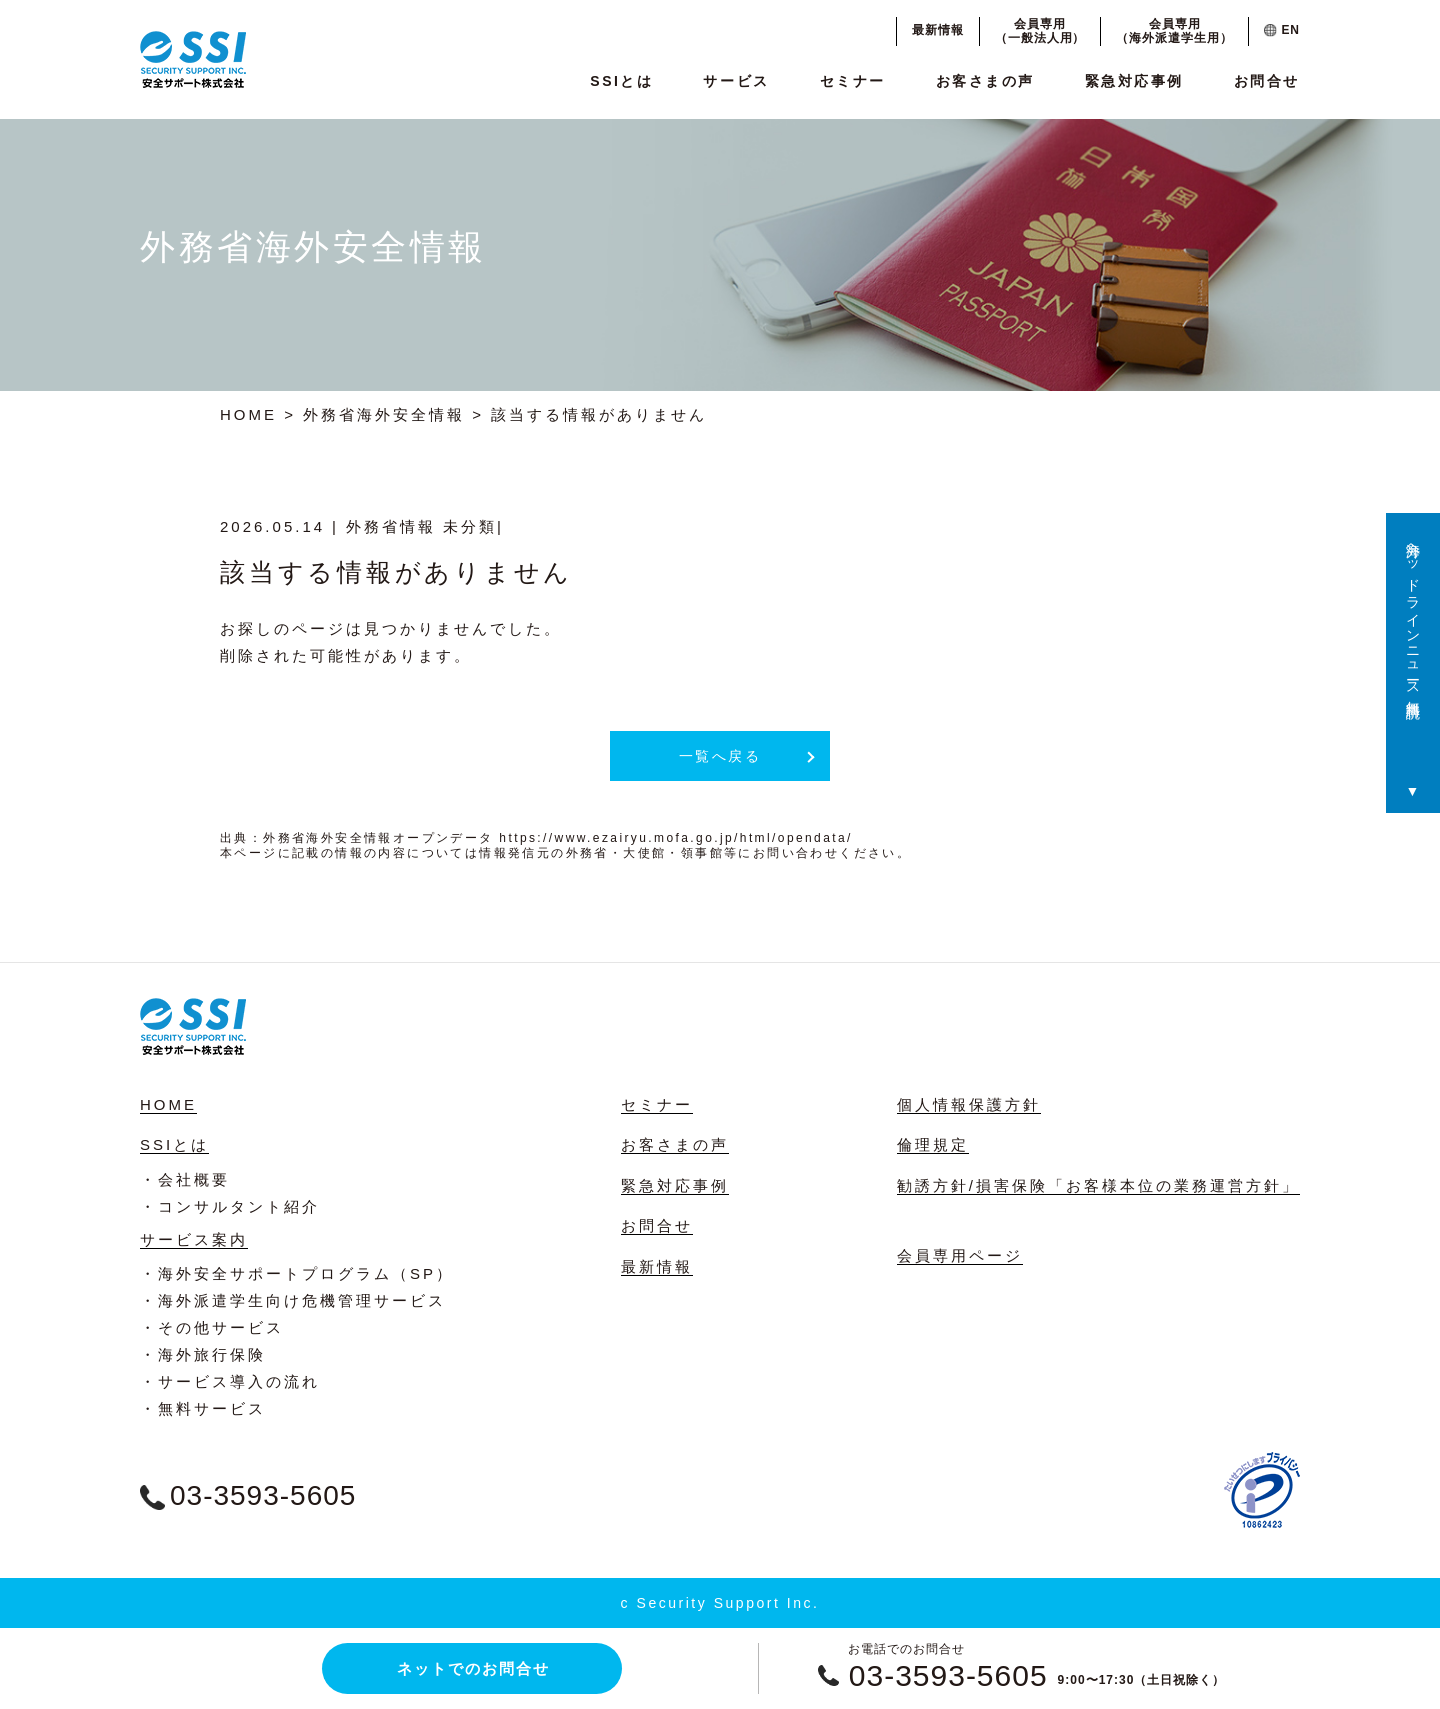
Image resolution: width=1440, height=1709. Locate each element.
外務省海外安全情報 (384, 414)
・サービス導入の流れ (230, 1381)
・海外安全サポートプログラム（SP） (297, 1273)
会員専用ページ (960, 1255)
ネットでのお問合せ (473, 1668)
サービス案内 (194, 1239)
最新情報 (938, 30)
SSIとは (621, 81)
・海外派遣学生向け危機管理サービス (293, 1300)
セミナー (853, 81)
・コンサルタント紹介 (230, 1206)
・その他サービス (212, 1327)
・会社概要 (185, 1179)
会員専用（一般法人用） (1040, 31)
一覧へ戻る (720, 756)
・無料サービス (203, 1408)
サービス (736, 81)
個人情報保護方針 (969, 1104)
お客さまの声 (985, 81)
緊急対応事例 (1134, 81)
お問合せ (1267, 81)
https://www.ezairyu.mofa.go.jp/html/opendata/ (675, 838)
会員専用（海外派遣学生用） (1174, 31)
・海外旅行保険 (203, 1354)
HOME (248, 414)
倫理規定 (933, 1144)
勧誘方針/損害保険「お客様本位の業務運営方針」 (1098, 1185)
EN (1282, 30)
